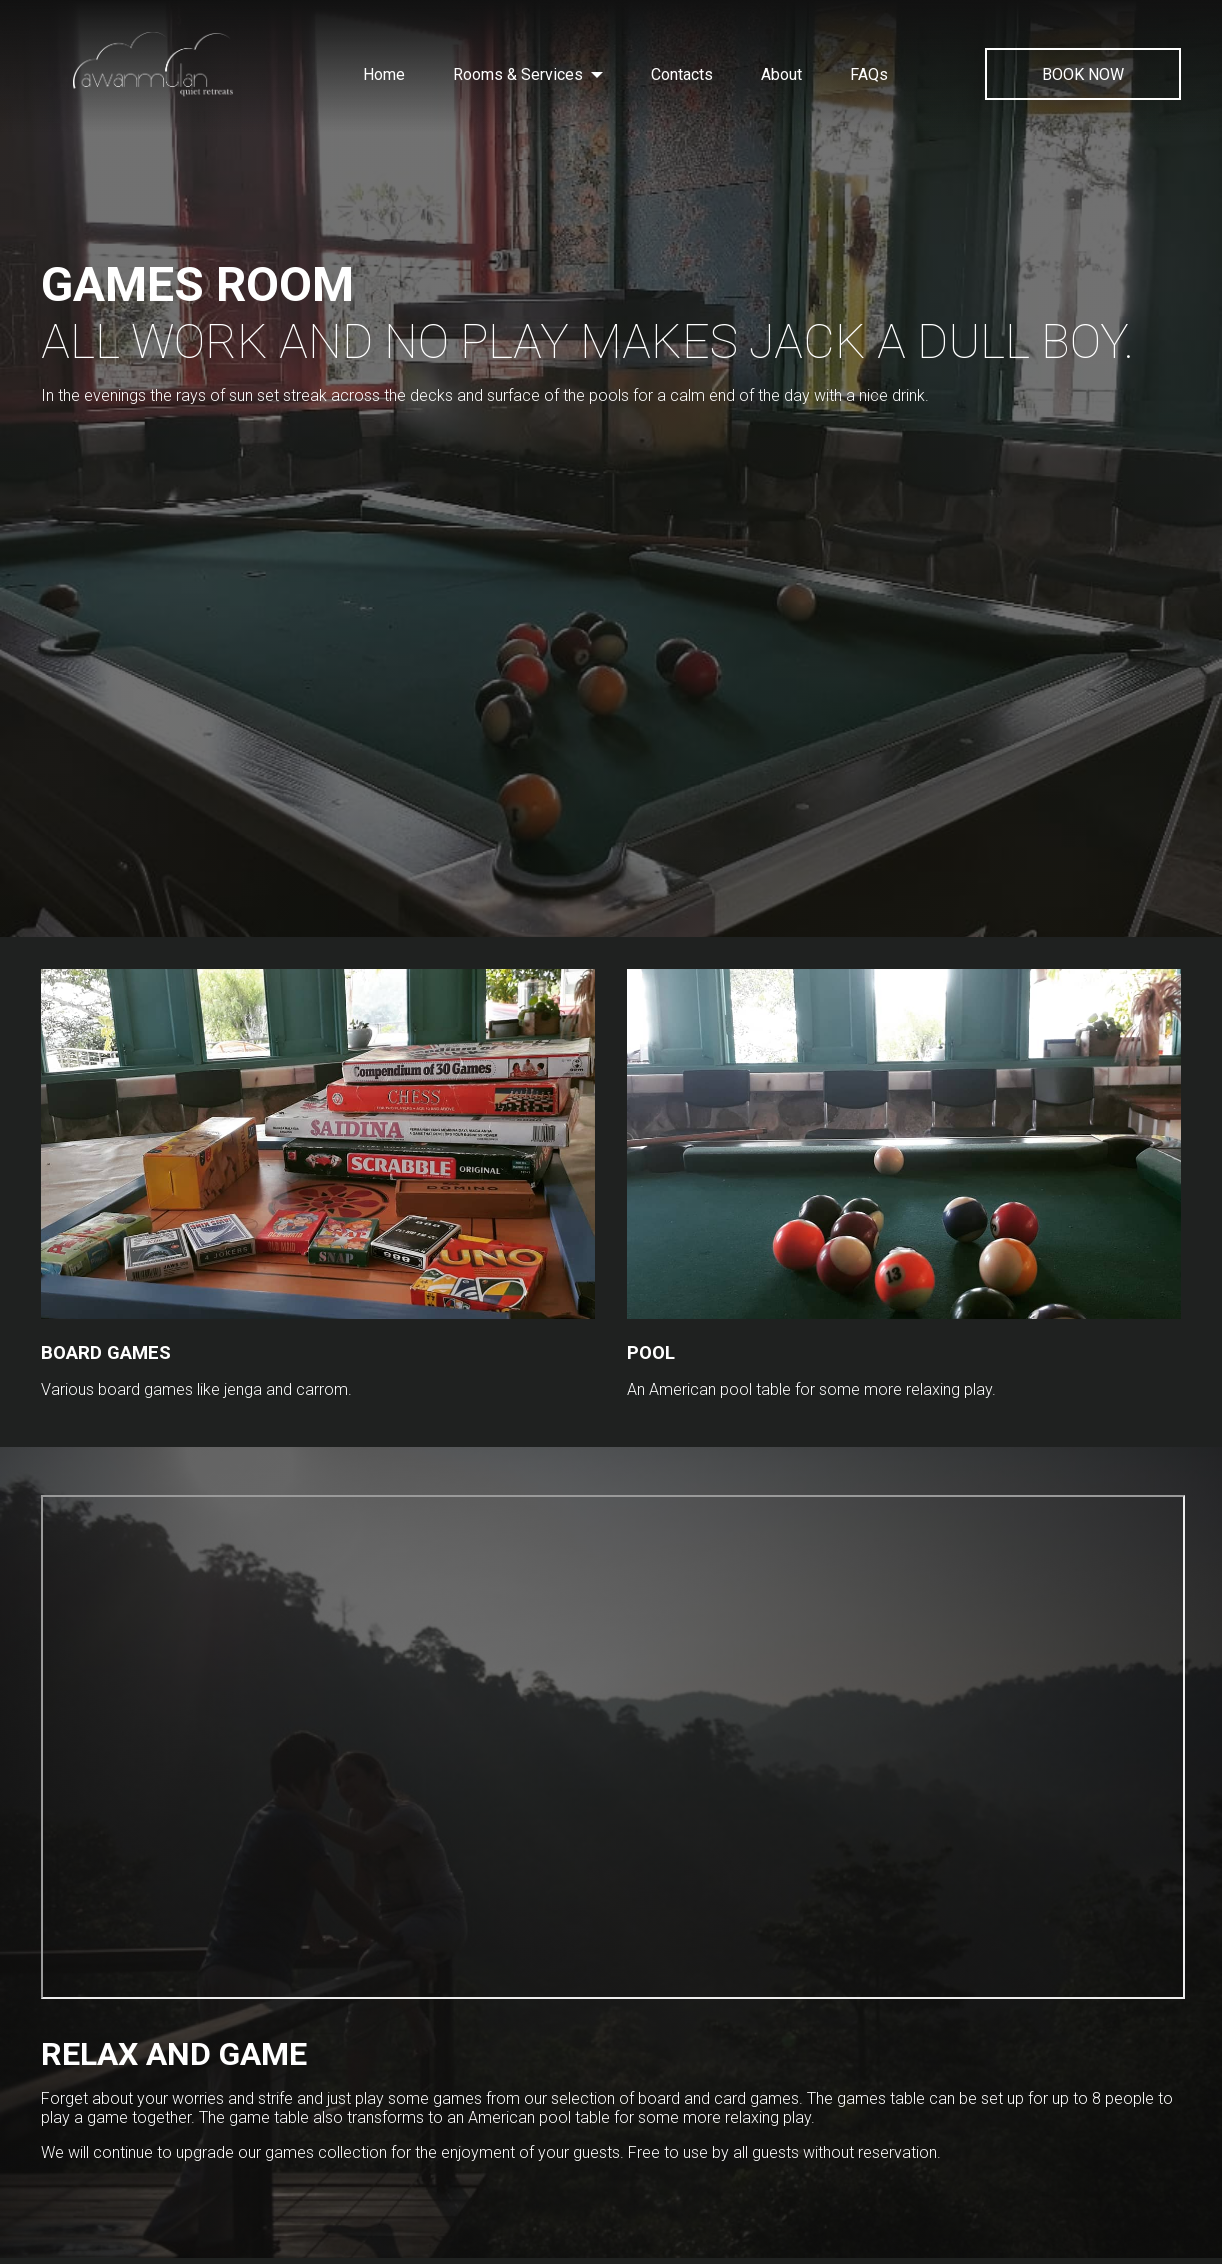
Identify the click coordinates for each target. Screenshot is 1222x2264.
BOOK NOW (1083, 74)
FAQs (869, 74)
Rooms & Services (528, 74)
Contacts (682, 74)
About (781, 74)
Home (384, 74)
